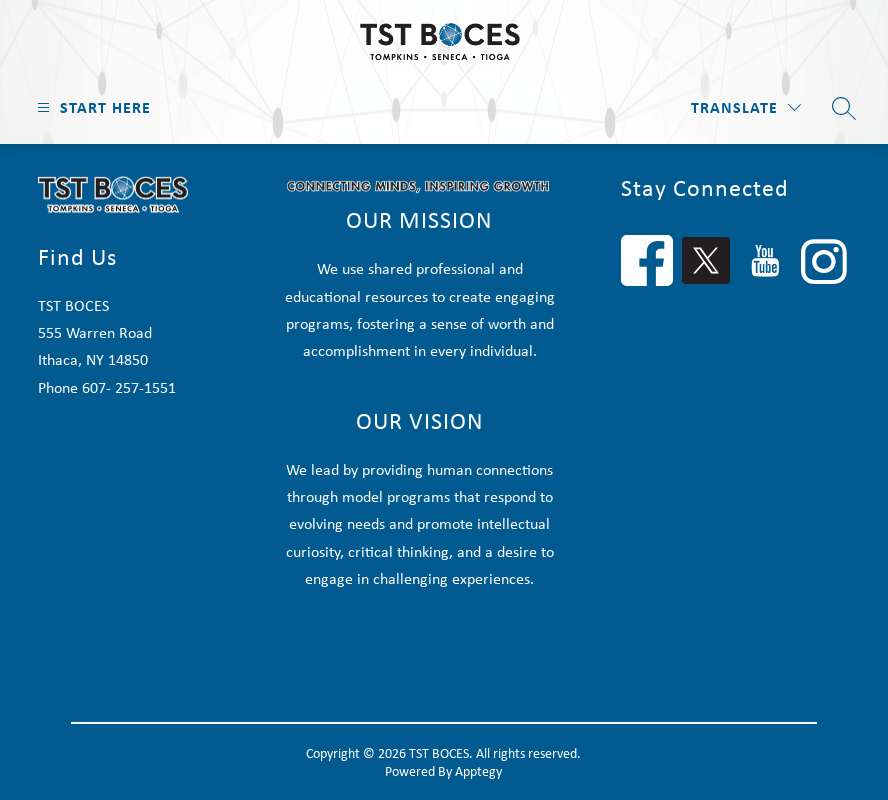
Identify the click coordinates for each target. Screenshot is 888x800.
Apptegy (478, 771)
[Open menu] (91, 107)
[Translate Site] (746, 107)
